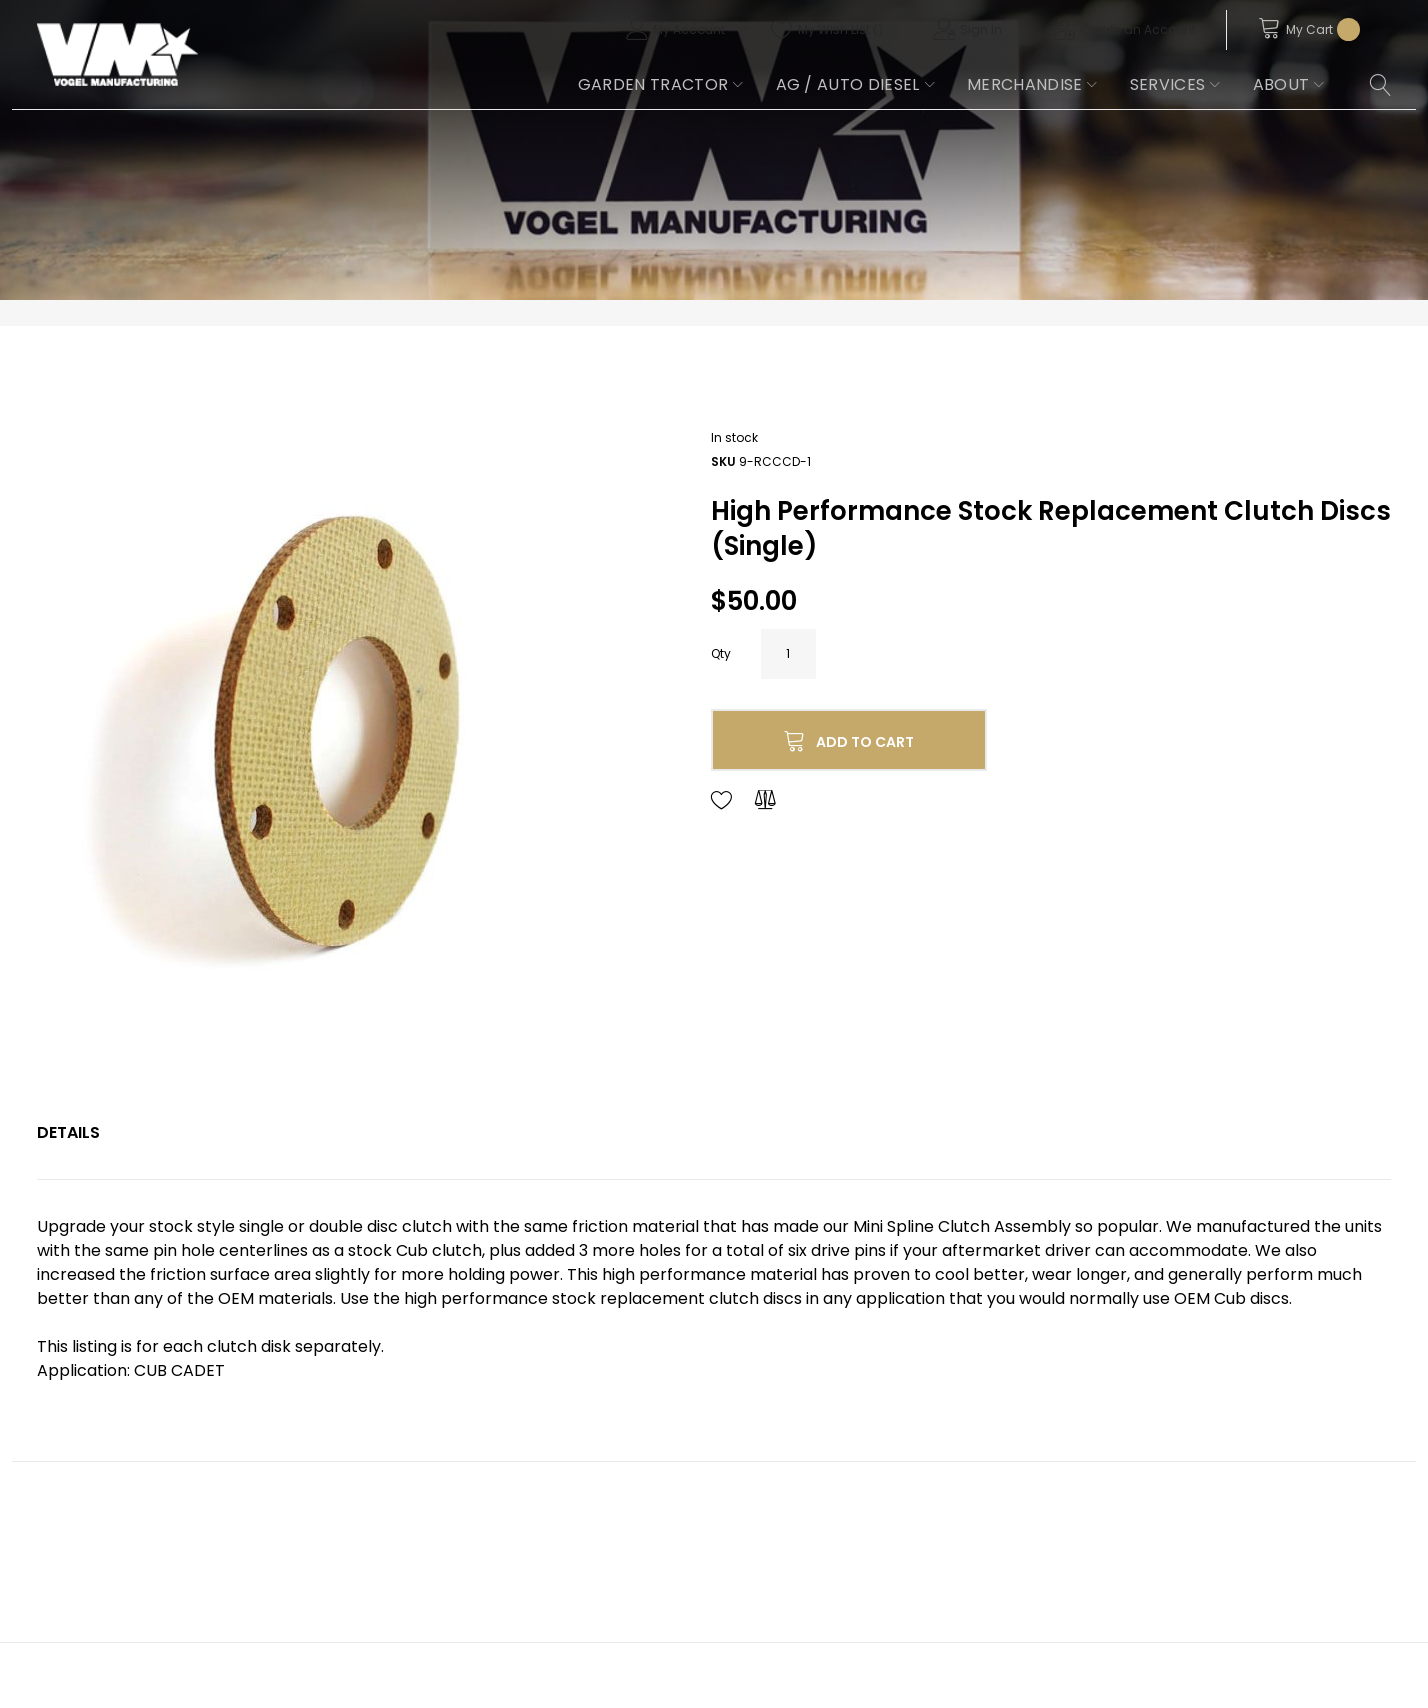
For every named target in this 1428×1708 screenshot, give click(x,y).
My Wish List (840, 29)
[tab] (68, 1133)
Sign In (981, 29)
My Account (689, 29)
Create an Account (1138, 29)
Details (68, 1132)
